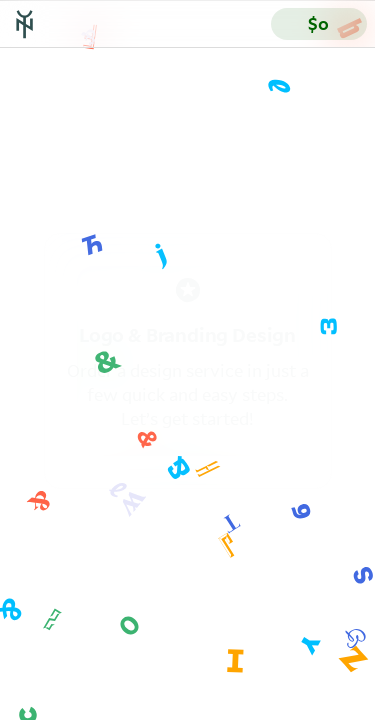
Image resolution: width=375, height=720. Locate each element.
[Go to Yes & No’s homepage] (24, 24)
